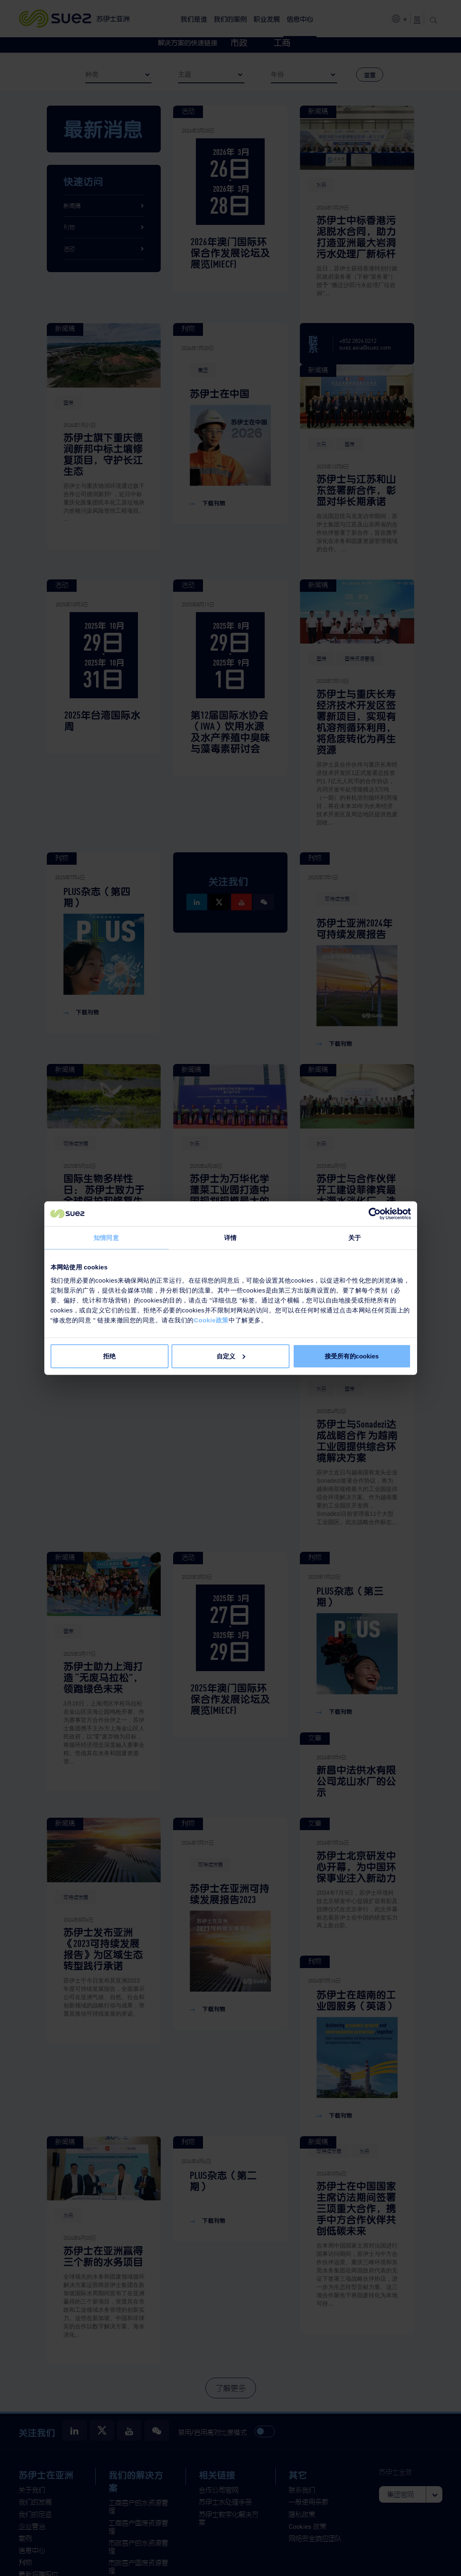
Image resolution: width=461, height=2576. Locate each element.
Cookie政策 (211, 1319)
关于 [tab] (354, 1237)
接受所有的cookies (352, 1355)
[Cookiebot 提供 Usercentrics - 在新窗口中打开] (374, 1214)
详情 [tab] (230, 1237)
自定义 (231, 1355)
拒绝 (109, 1355)
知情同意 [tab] (106, 1237)
